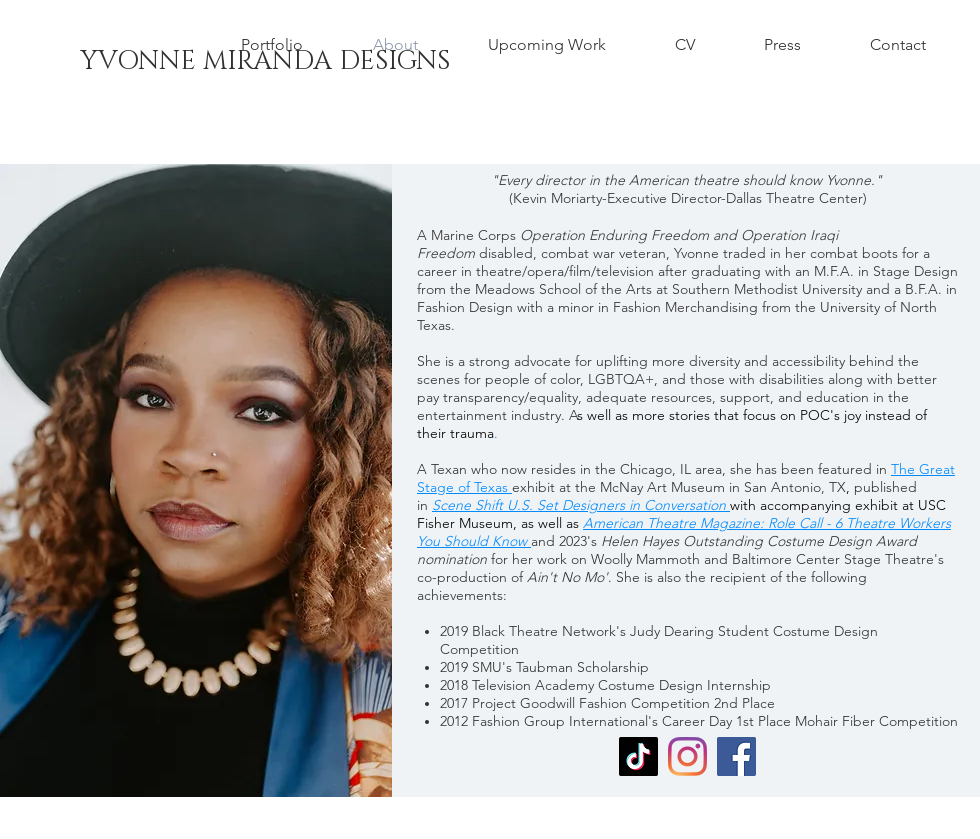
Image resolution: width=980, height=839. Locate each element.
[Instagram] (687, 756)
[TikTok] (638, 756)
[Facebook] (736, 756)
